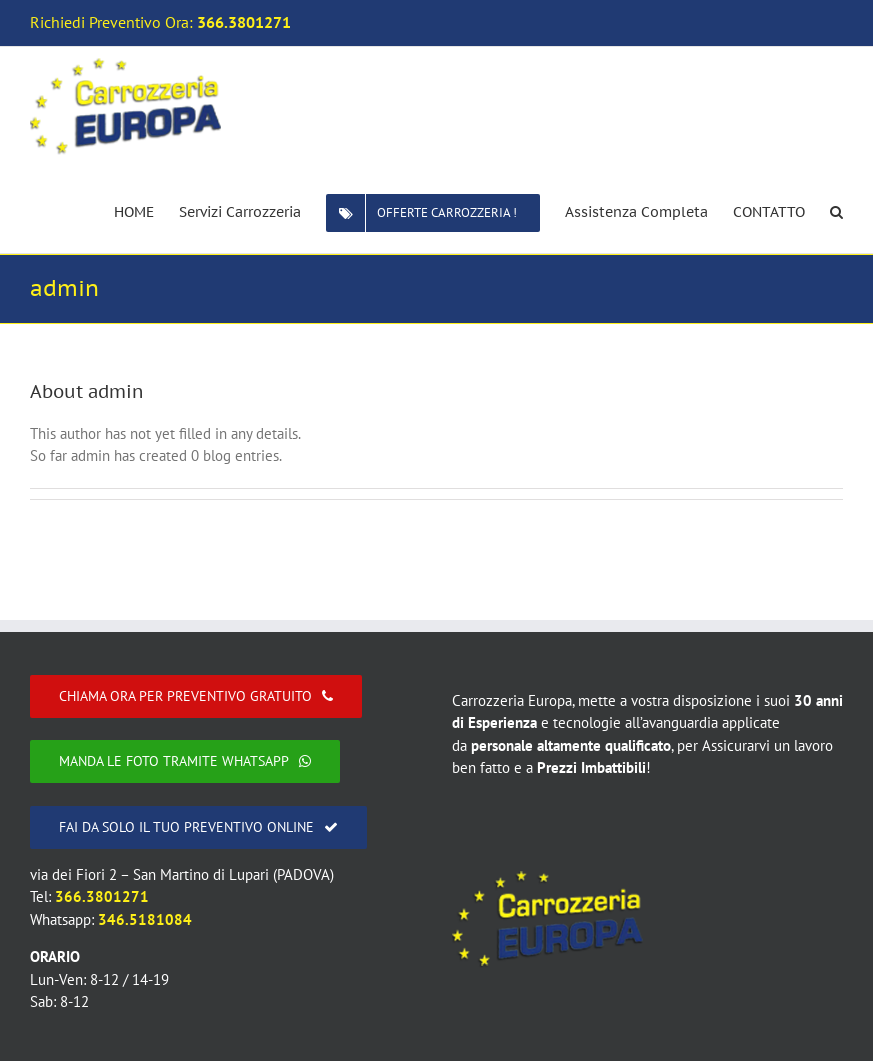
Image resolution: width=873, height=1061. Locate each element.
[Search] (836, 211)
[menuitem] (146, 211)
